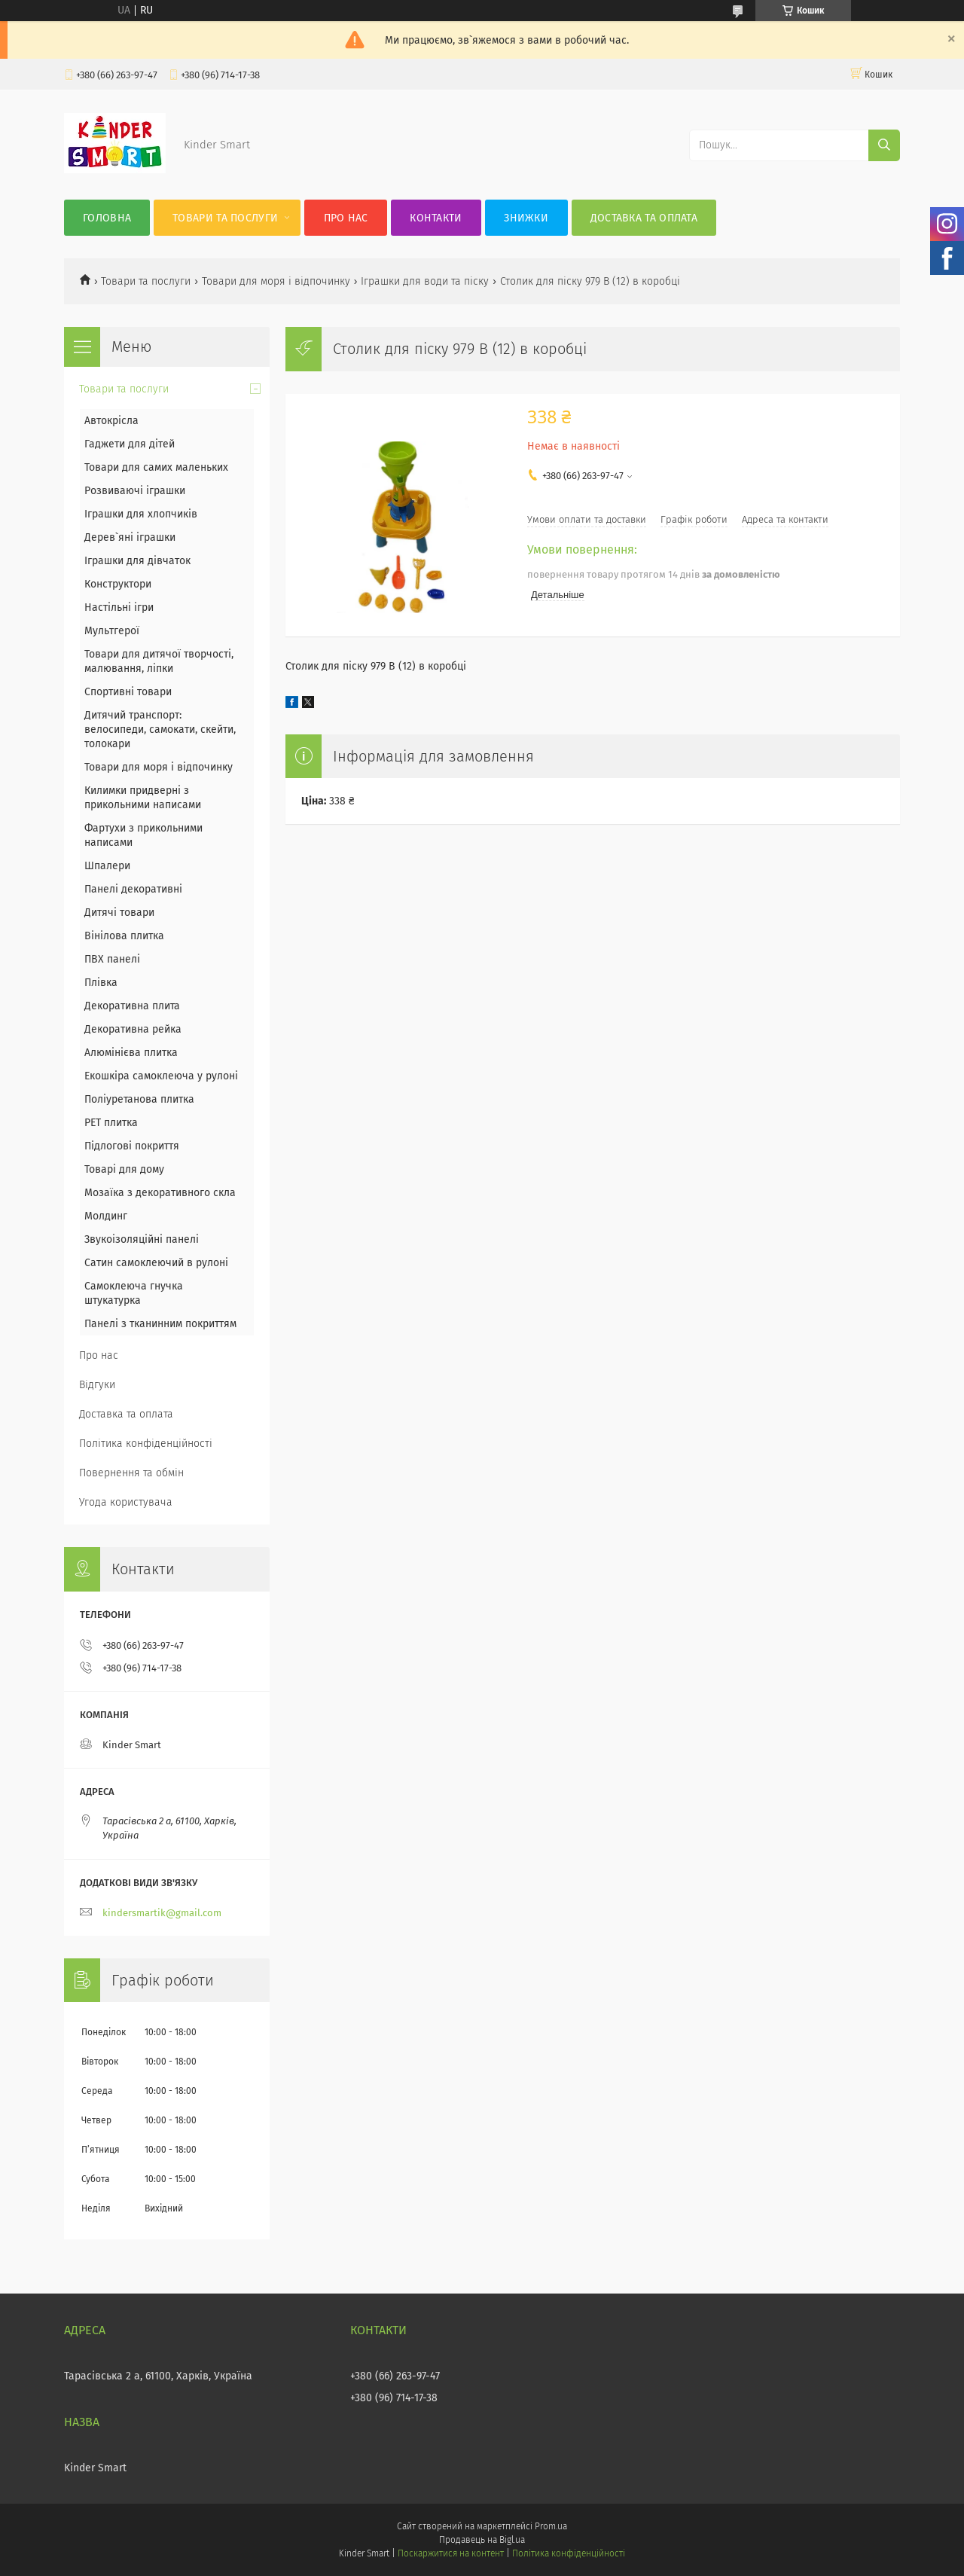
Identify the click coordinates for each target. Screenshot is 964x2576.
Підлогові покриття (131, 1146)
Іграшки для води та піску (425, 281)
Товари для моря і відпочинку (276, 281)
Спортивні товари (128, 691)
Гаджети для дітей (129, 444)
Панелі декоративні (133, 889)
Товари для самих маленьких (156, 467)
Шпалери (107, 865)
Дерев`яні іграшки (129, 537)
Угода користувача (125, 1502)
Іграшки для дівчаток (137, 560)
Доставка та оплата (643, 218)
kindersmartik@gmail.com (161, 1912)
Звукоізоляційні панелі (141, 1239)
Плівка (100, 982)
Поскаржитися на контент (451, 2553)
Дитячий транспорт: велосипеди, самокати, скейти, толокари (160, 729)
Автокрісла (111, 420)
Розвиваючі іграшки (134, 490)
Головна (107, 218)
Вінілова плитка (124, 935)
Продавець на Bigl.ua (482, 2540)
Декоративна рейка (133, 1029)
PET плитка (111, 1122)
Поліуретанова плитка (139, 1099)
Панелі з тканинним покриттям (160, 1323)
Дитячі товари (119, 912)
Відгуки (97, 1384)
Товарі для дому (124, 1169)
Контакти (436, 218)
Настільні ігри (119, 607)
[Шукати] (884, 145)
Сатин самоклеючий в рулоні (156, 1262)
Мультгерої (111, 630)
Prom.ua (551, 2526)
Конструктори (117, 584)
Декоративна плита (132, 1006)
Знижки (526, 218)
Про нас (346, 218)
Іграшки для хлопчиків (140, 514)
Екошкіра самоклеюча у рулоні (161, 1076)
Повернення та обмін (131, 1473)
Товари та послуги (225, 218)
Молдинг (105, 1216)
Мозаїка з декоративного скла (160, 1192)
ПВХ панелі (112, 959)
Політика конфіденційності (145, 1443)
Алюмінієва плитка (131, 1052)
